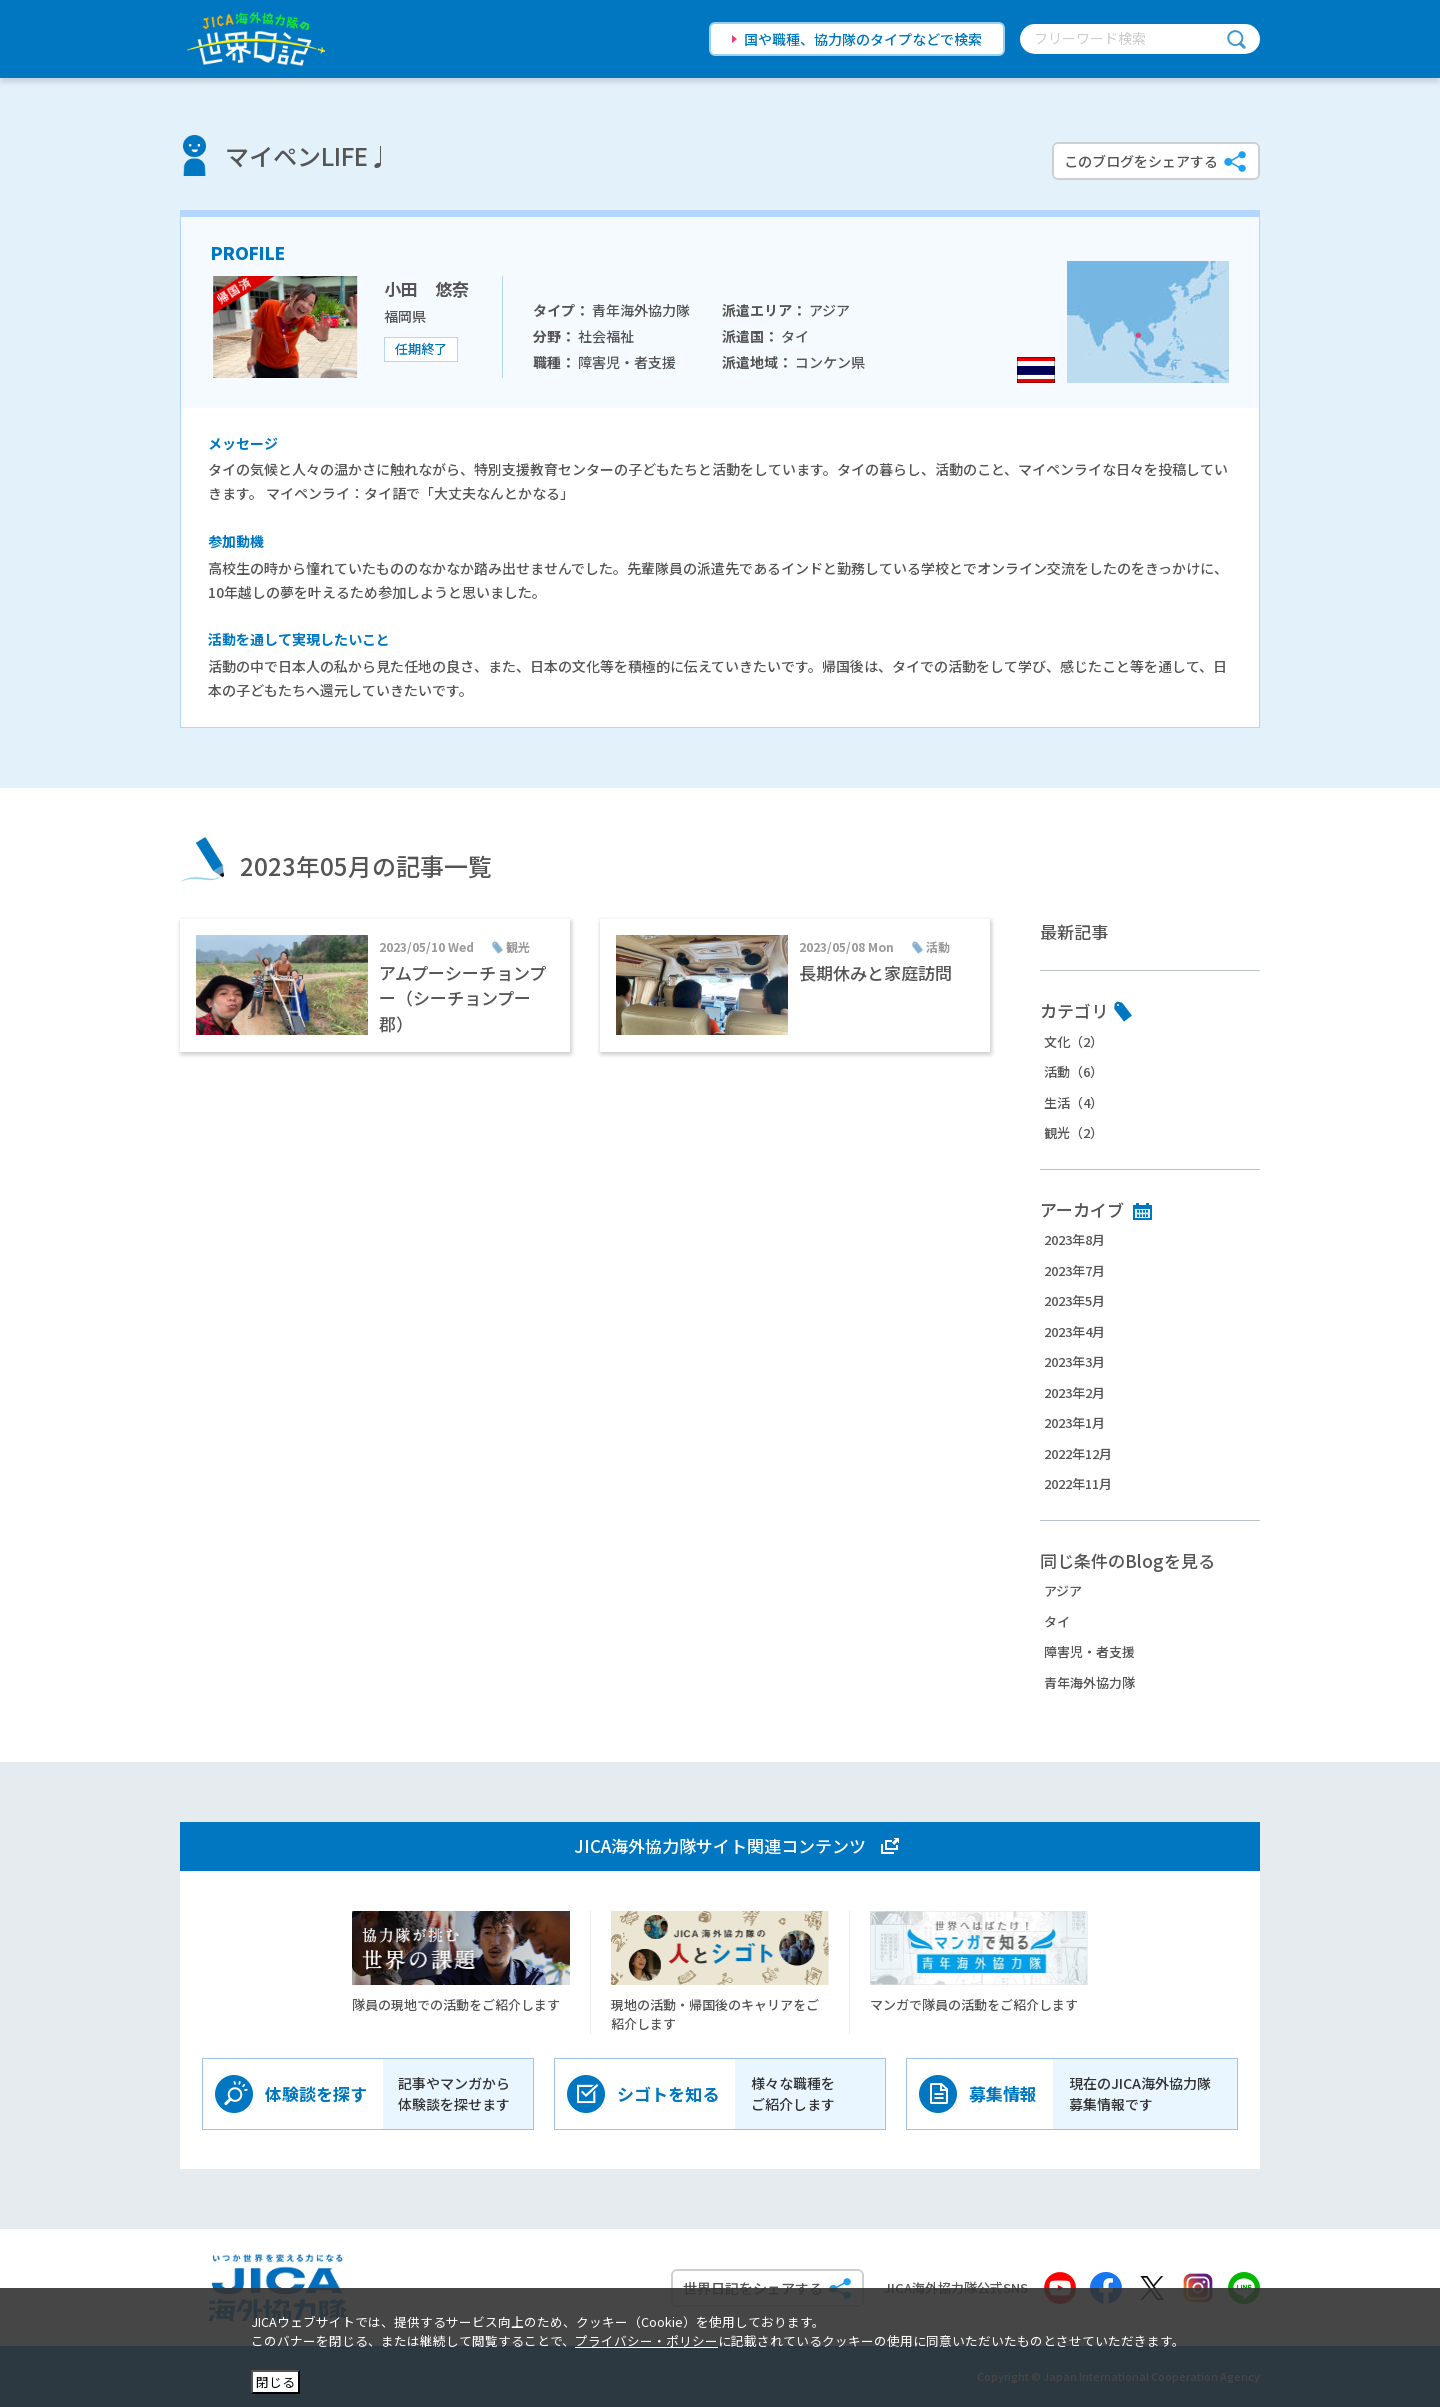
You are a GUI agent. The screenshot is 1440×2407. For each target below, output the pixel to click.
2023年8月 (1074, 1239)
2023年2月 (1074, 1392)
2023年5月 (1074, 1300)
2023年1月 (1074, 1422)
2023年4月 (1074, 1331)
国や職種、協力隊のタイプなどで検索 (863, 39)
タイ (1057, 1621)
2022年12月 (1078, 1453)
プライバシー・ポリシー (646, 2340)
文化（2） (1073, 1041)
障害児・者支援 (1089, 1651)
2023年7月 (1074, 1270)
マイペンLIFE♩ (308, 155)
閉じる (275, 2381)
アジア (1063, 1590)
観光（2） (1073, 1132)
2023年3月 (1074, 1361)
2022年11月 (1078, 1483)
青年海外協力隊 (1089, 1682)
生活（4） (1073, 1102)
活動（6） (1073, 1071)
